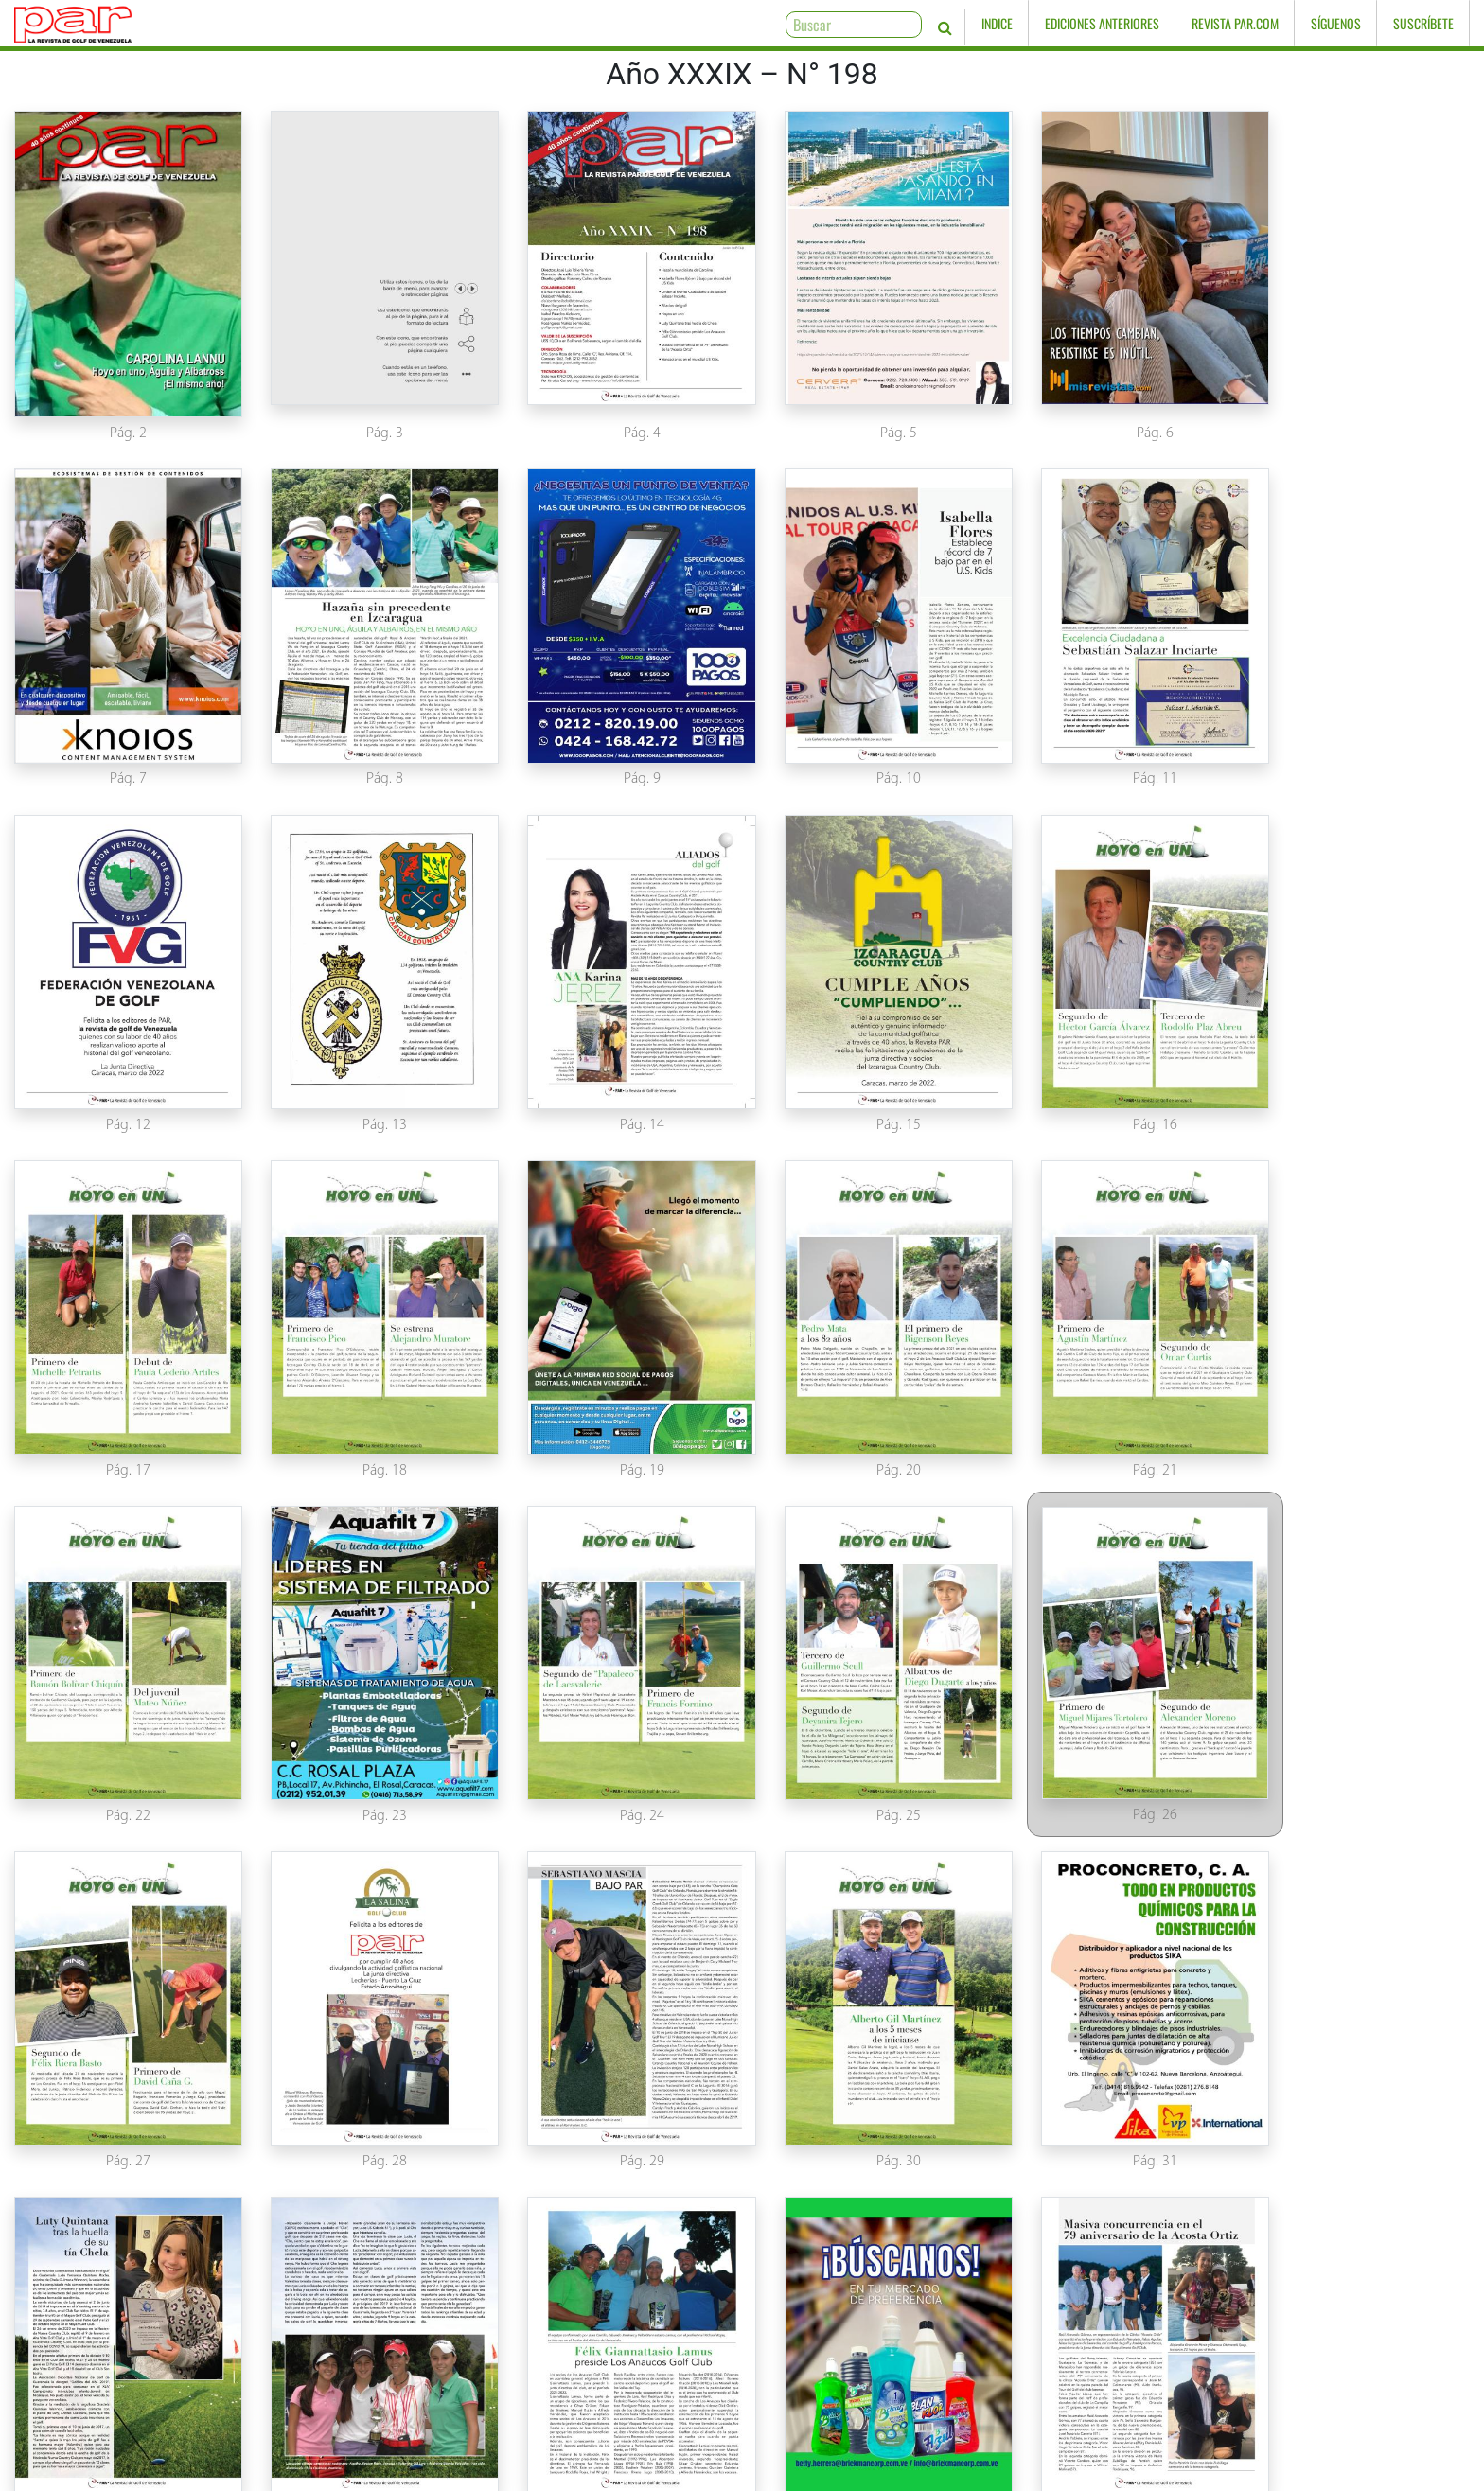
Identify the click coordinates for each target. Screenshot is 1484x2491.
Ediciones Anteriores (1102, 23)
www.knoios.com (1113, 2474)
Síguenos (1336, 23)
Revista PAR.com (1235, 23)
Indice (997, 23)
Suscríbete (1423, 23)
